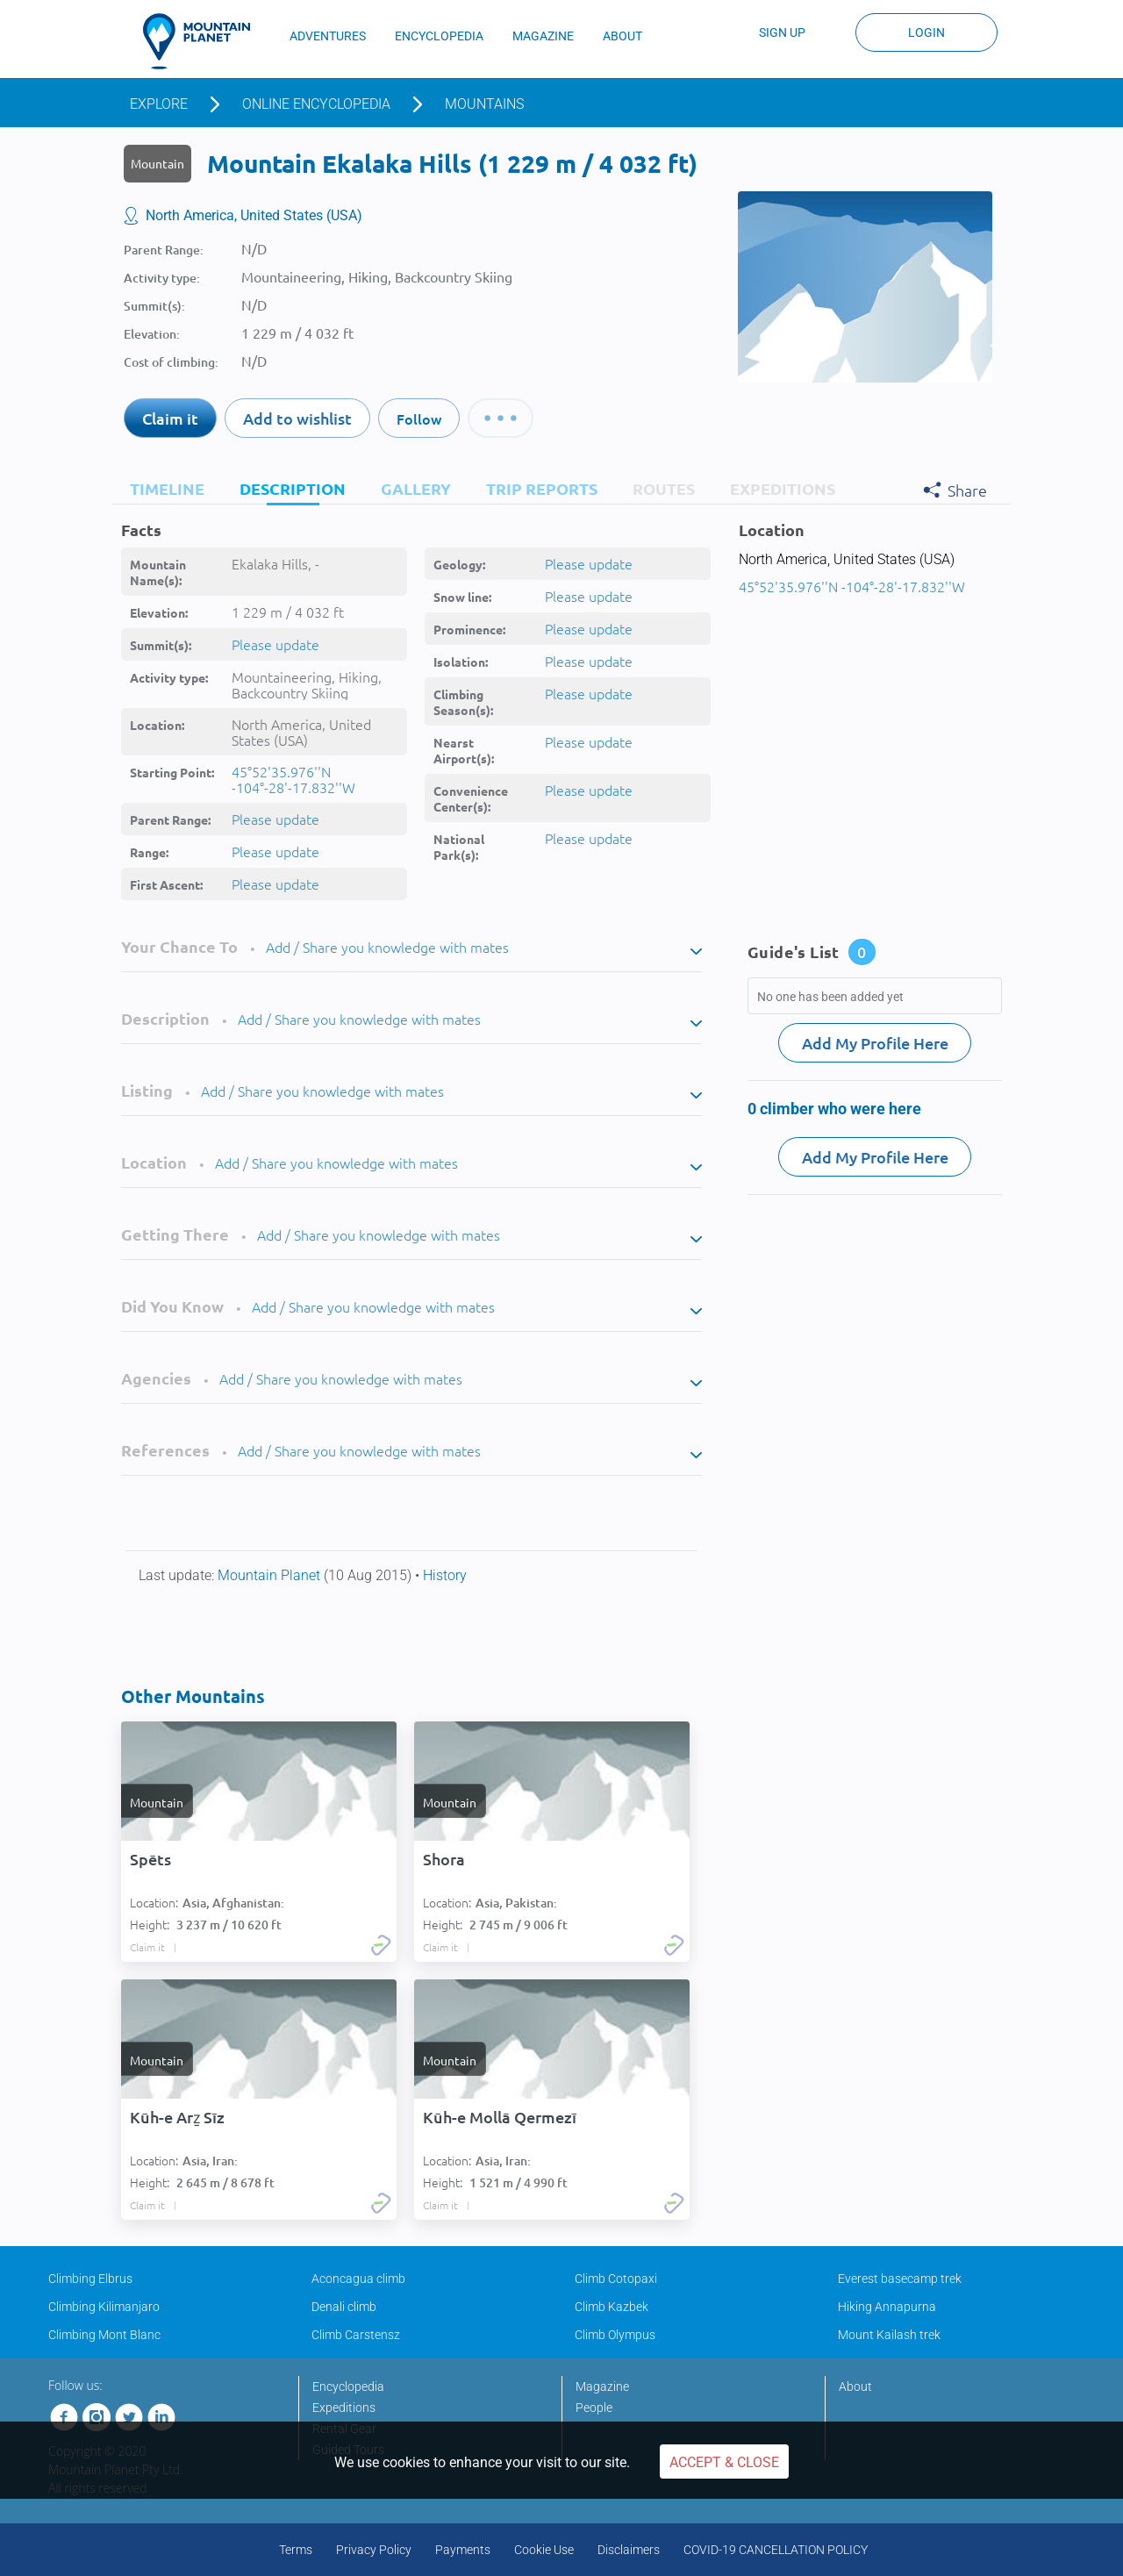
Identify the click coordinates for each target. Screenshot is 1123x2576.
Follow (419, 418)
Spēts (150, 1859)
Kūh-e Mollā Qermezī (499, 2117)
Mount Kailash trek (889, 2335)
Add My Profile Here (875, 1043)
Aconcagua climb (358, 2279)
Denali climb (343, 2307)
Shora (444, 1859)
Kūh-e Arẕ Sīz (177, 2117)
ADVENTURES (328, 36)
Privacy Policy (373, 2550)
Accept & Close (724, 2462)
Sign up (782, 32)
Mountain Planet (271, 1575)
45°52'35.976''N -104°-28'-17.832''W (293, 779)
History (445, 1575)
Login (926, 32)
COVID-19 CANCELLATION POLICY (775, 2550)
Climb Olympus (615, 2335)
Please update (275, 644)
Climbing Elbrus (90, 2279)
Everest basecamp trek (900, 2279)
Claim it (170, 418)
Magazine (602, 2386)
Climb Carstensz (355, 2335)
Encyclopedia (348, 2386)
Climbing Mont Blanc (104, 2335)
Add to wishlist (297, 418)
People (594, 2408)
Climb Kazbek (611, 2307)
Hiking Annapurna (887, 2307)
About (855, 2386)
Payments (462, 2550)
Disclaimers (628, 2550)
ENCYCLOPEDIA (439, 36)
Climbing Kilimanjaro (104, 2307)
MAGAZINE (543, 36)
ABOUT (622, 36)
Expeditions (344, 2408)
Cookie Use (544, 2550)
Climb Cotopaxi (616, 2279)
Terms (295, 2550)
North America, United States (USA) (254, 215)
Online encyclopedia (316, 104)
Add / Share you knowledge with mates (387, 946)
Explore (159, 104)
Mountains (484, 104)
